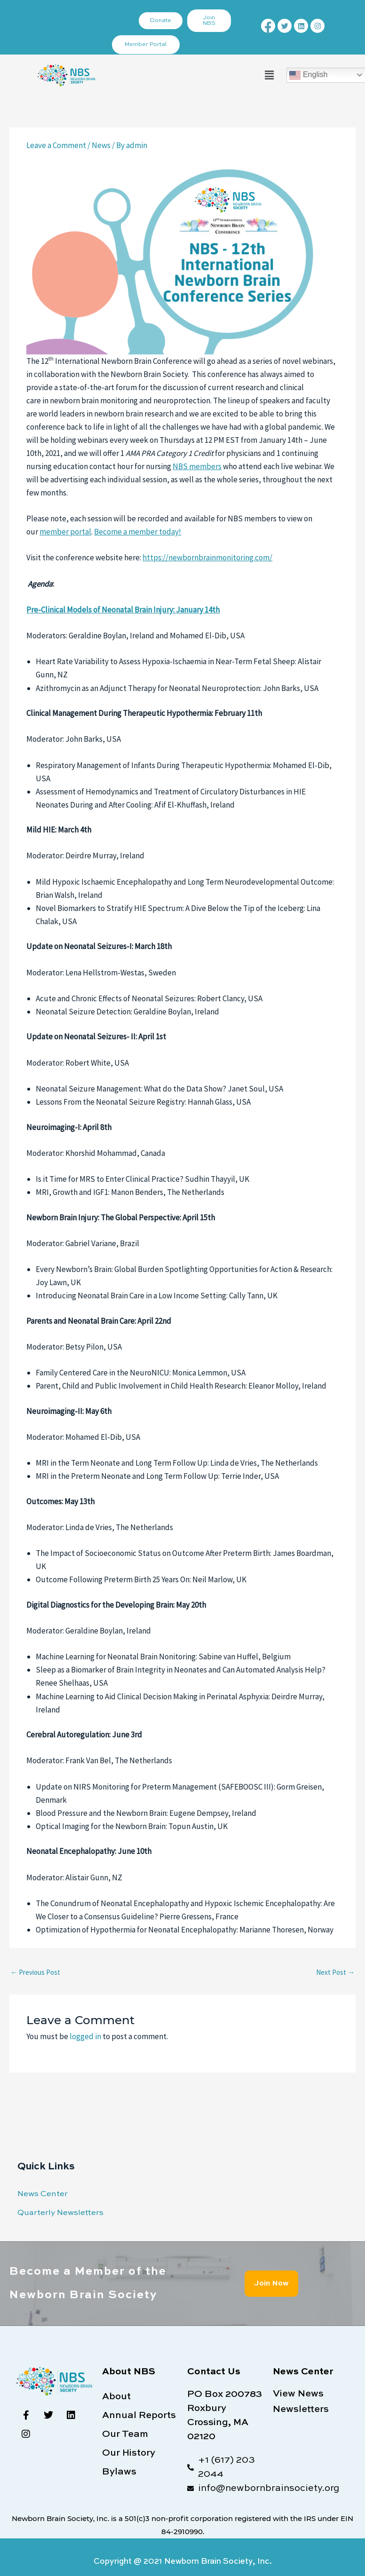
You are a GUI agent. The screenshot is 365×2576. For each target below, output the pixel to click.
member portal (65, 531)
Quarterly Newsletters (60, 2213)
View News (298, 2394)
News (101, 145)
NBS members (197, 466)
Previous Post (35, 1972)
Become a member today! (137, 531)
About (116, 2397)
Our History (128, 2453)
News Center (42, 2194)
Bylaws (119, 2472)
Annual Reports (139, 2415)
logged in (85, 2036)
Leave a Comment (56, 145)
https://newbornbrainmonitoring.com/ (207, 557)
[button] (269, 75)
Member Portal (146, 44)
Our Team (125, 2434)
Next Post (335, 1972)
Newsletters (301, 2409)
